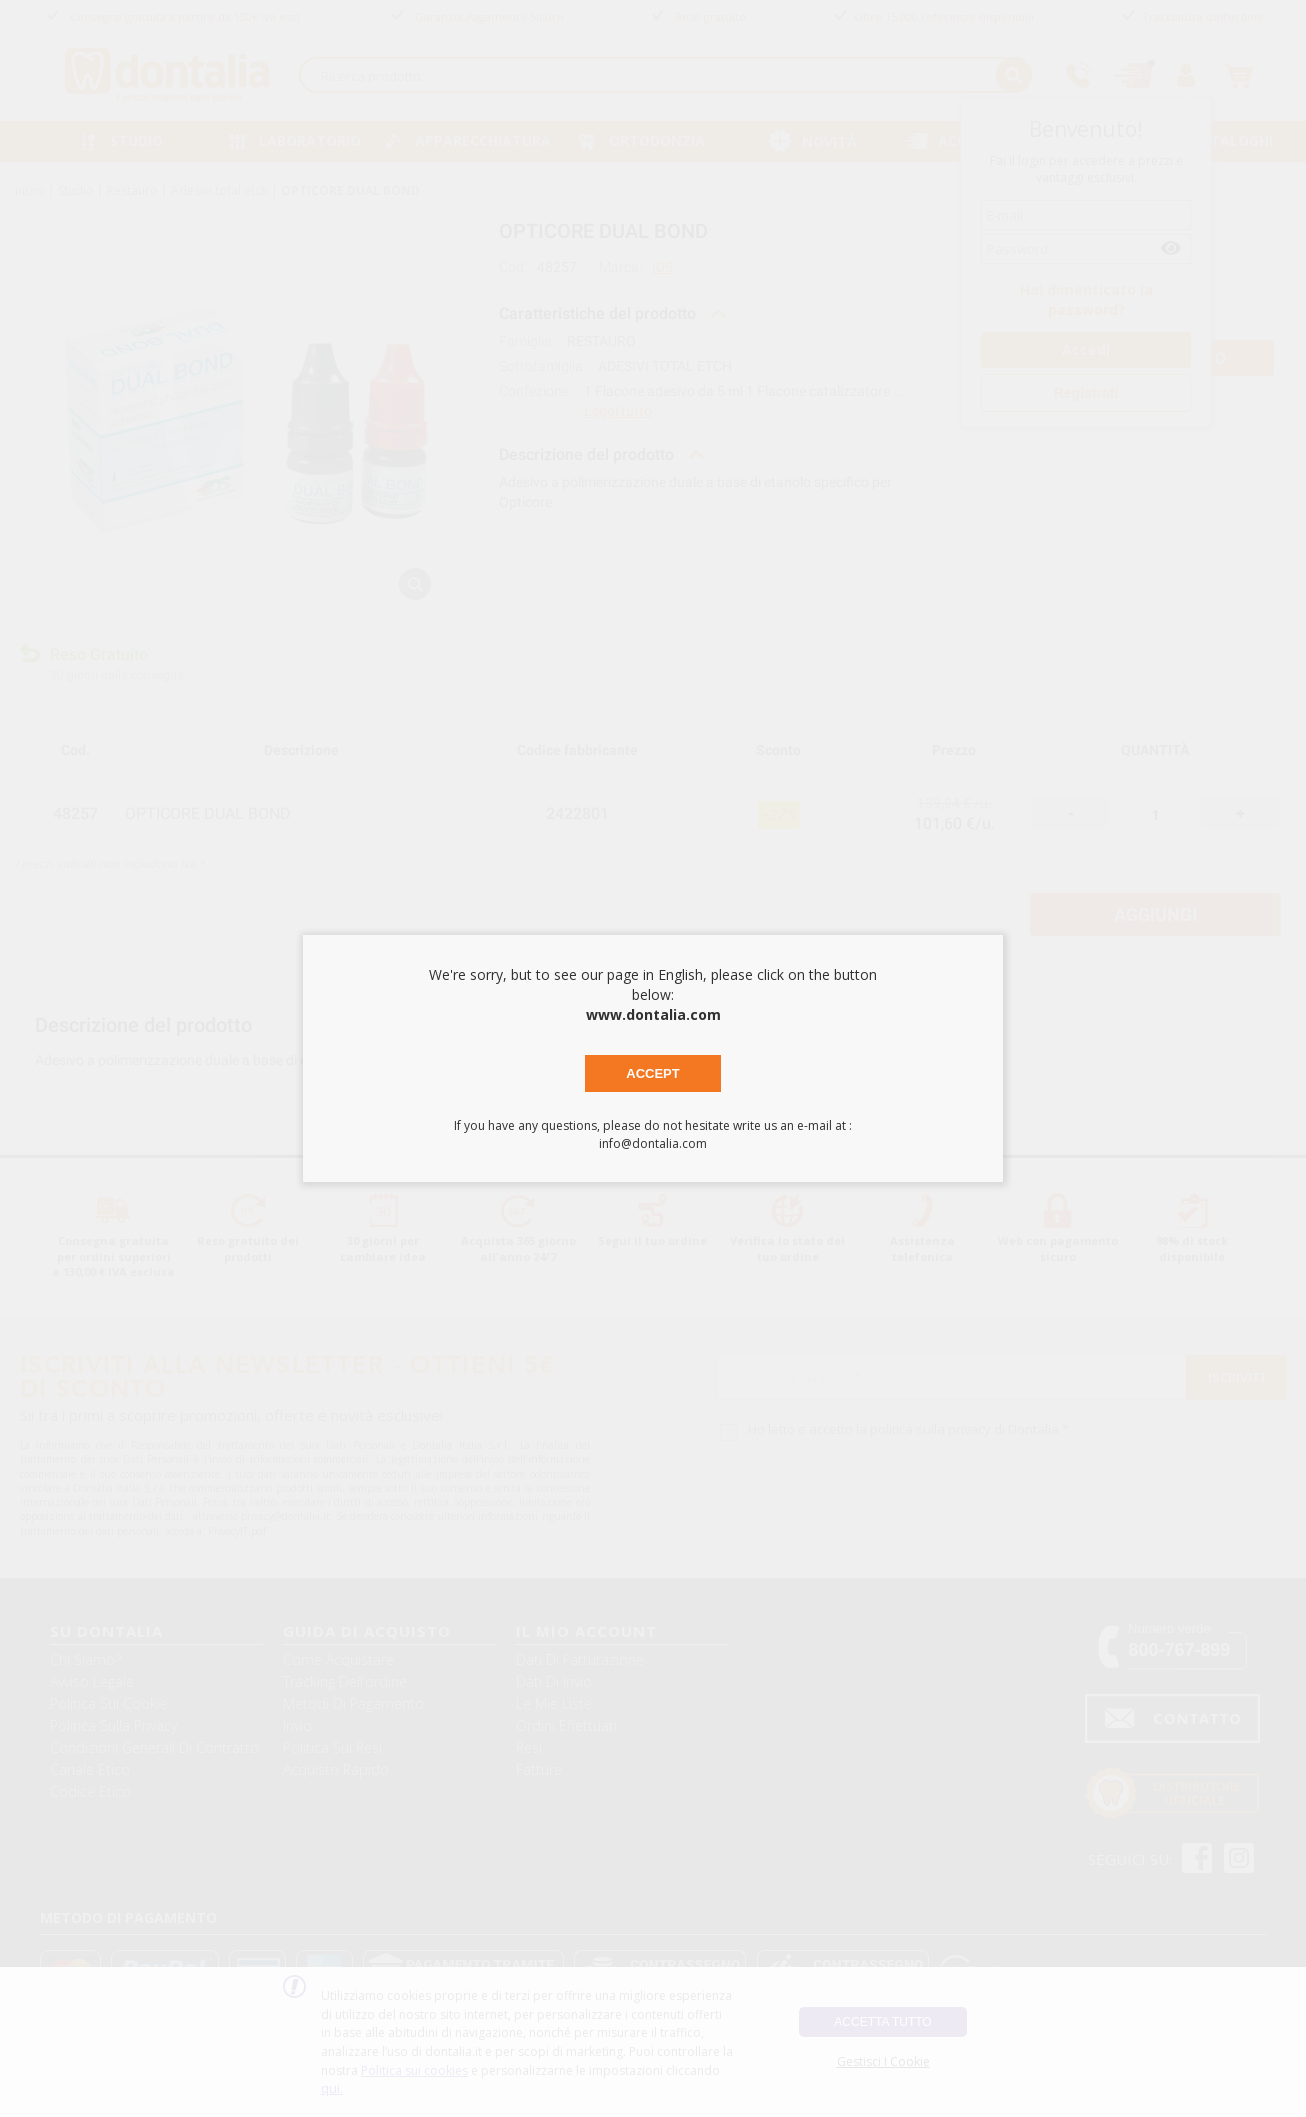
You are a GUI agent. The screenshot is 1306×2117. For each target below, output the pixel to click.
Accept (652, 1073)
